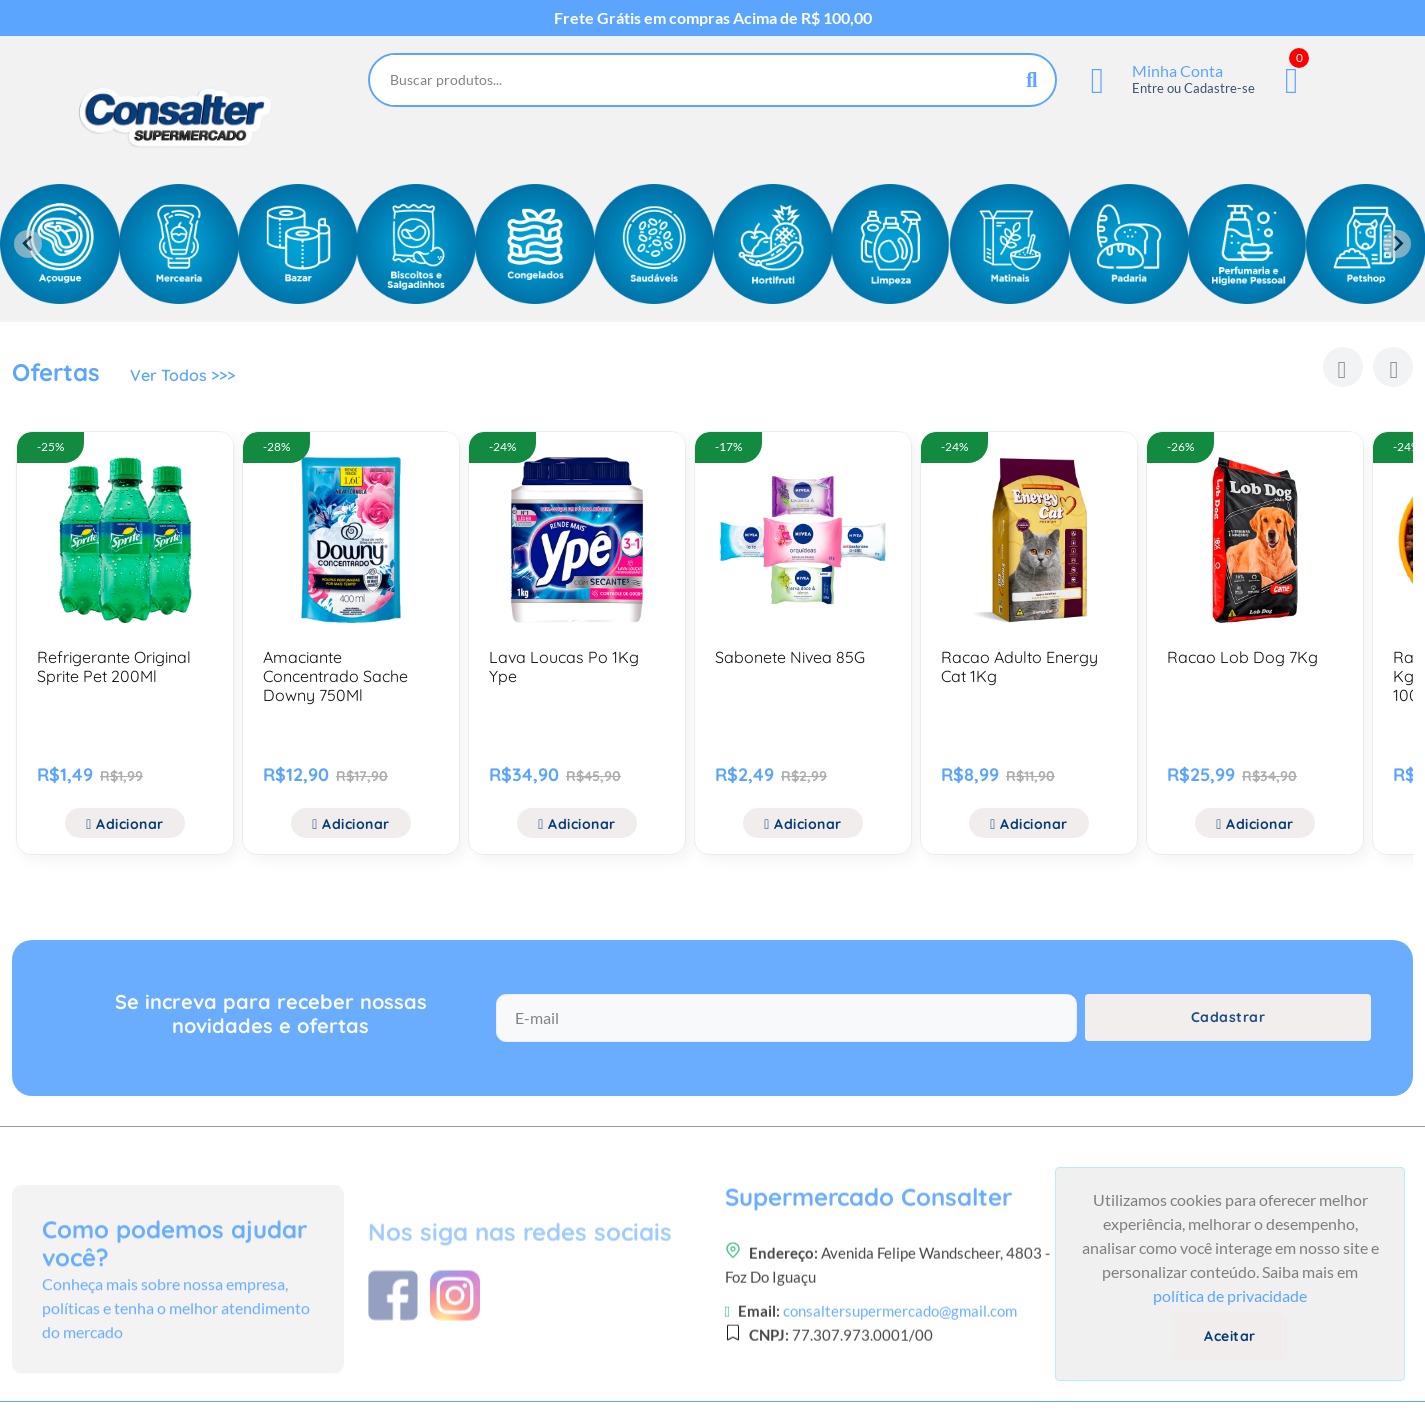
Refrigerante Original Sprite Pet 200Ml (114, 666)
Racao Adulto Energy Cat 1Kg (1019, 666)
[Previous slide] (28, 244)
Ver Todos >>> (182, 375)
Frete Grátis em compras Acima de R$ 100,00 (713, 18)
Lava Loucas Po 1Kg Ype (564, 666)
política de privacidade (1230, 1295)
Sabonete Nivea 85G (790, 657)
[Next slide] (1397, 244)
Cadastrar (1228, 1017)
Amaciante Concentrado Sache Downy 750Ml (335, 676)
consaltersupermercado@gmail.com (900, 1376)
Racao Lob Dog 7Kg (1242, 657)
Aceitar (1230, 1336)
